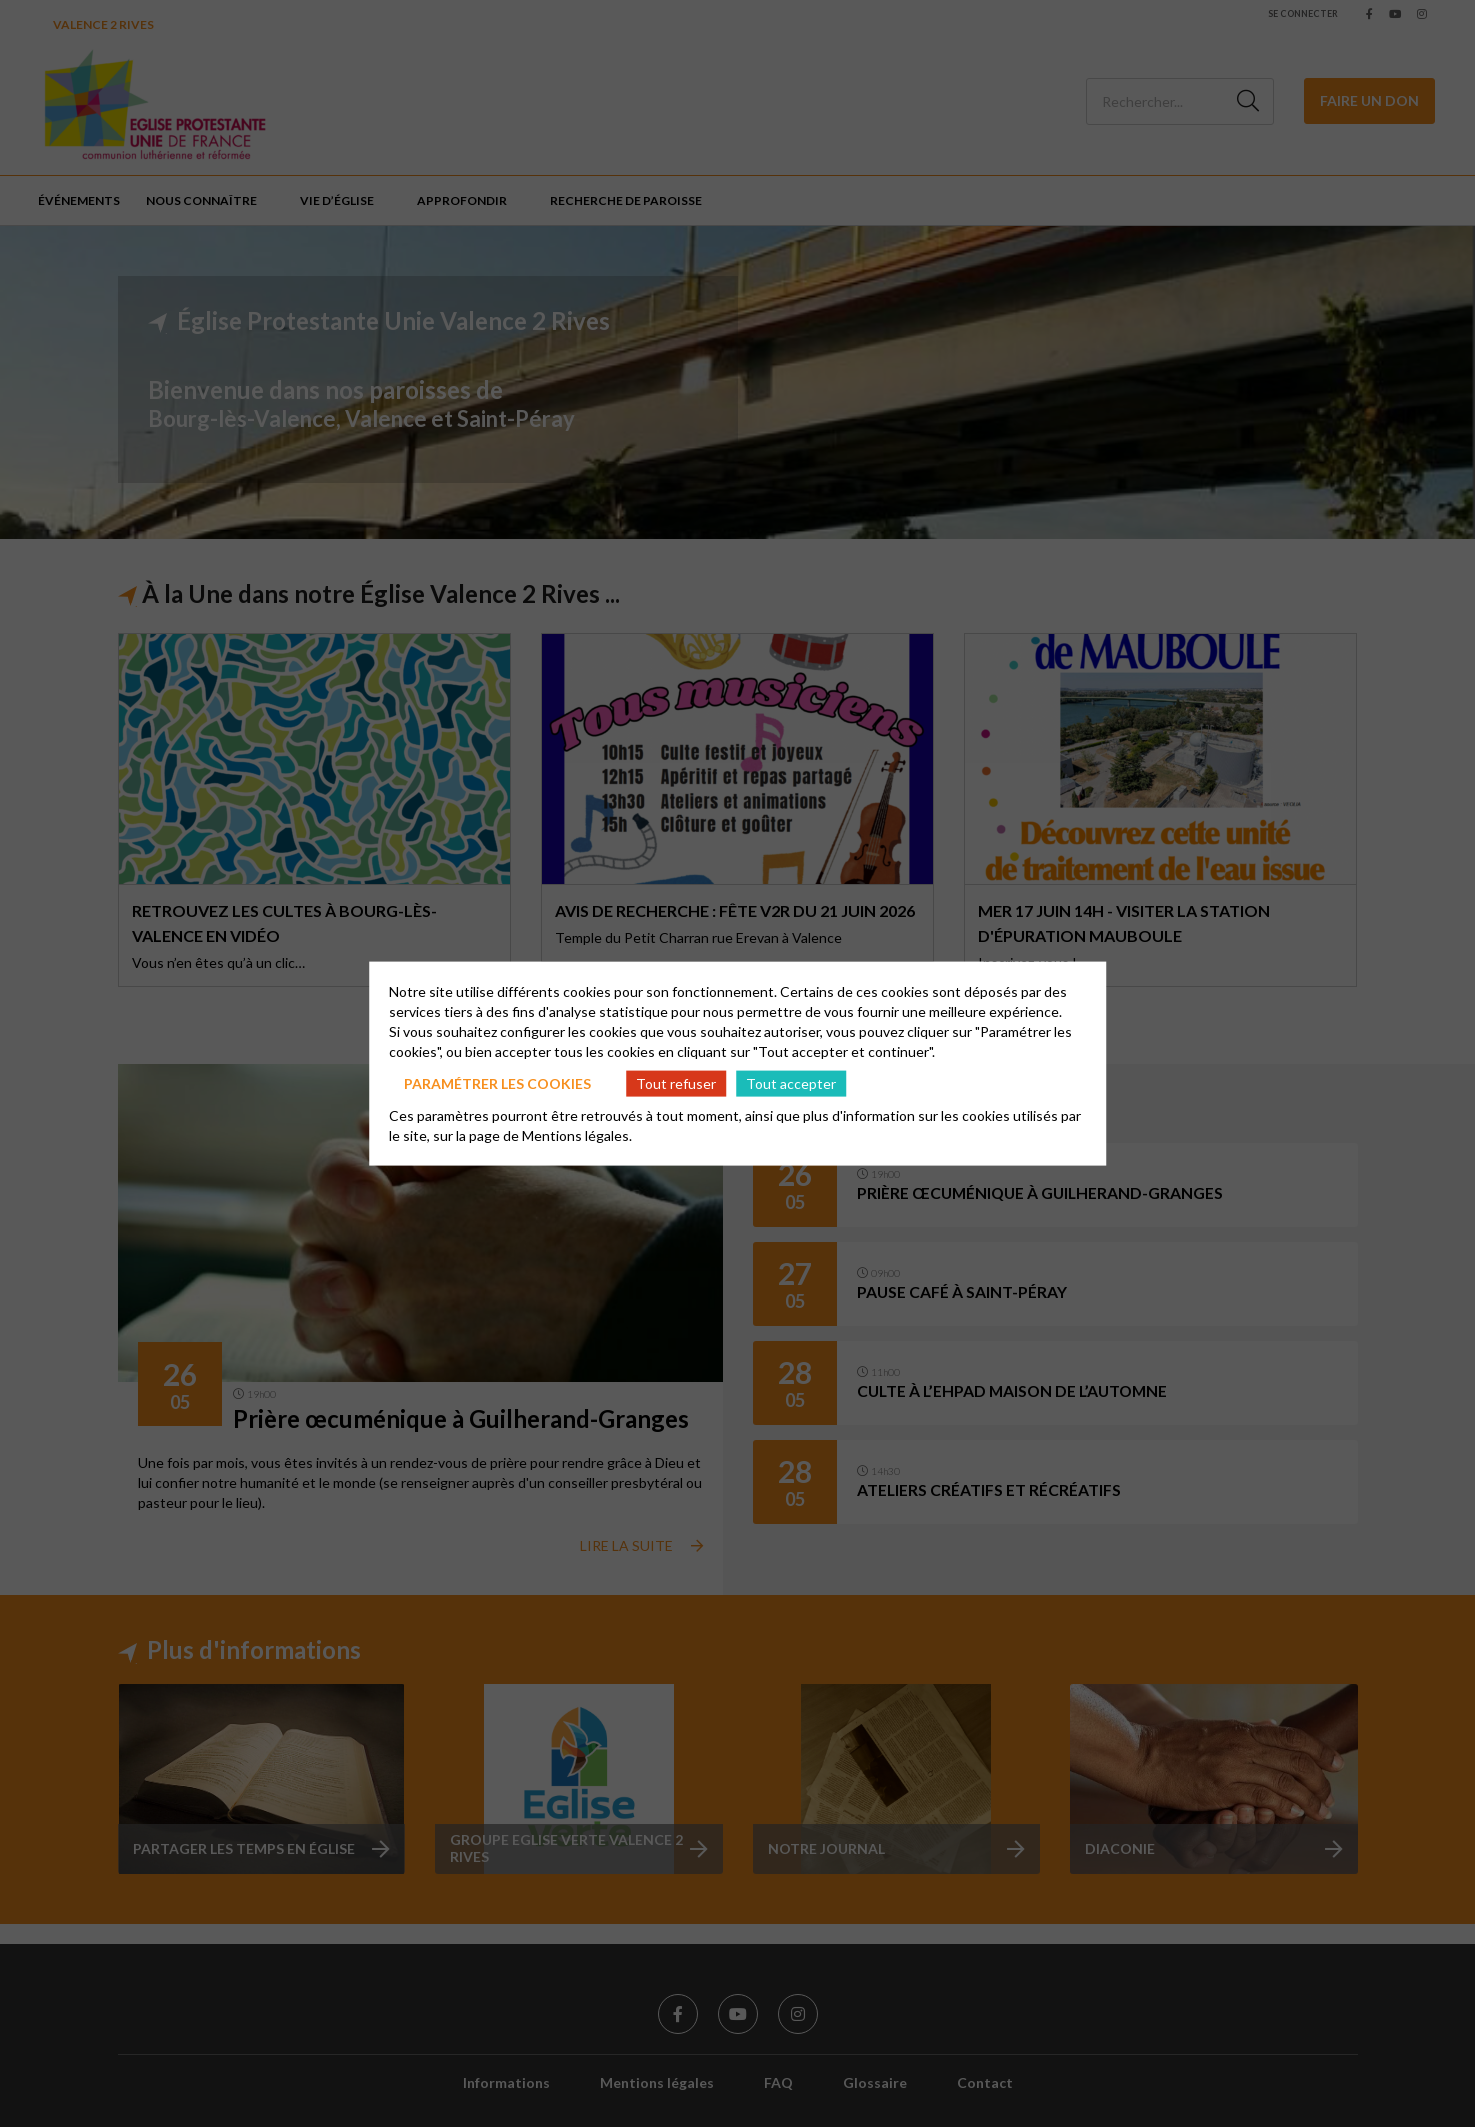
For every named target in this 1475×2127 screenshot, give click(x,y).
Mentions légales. (577, 1135)
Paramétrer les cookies (497, 1082)
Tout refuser (676, 1082)
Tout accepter (791, 1082)
